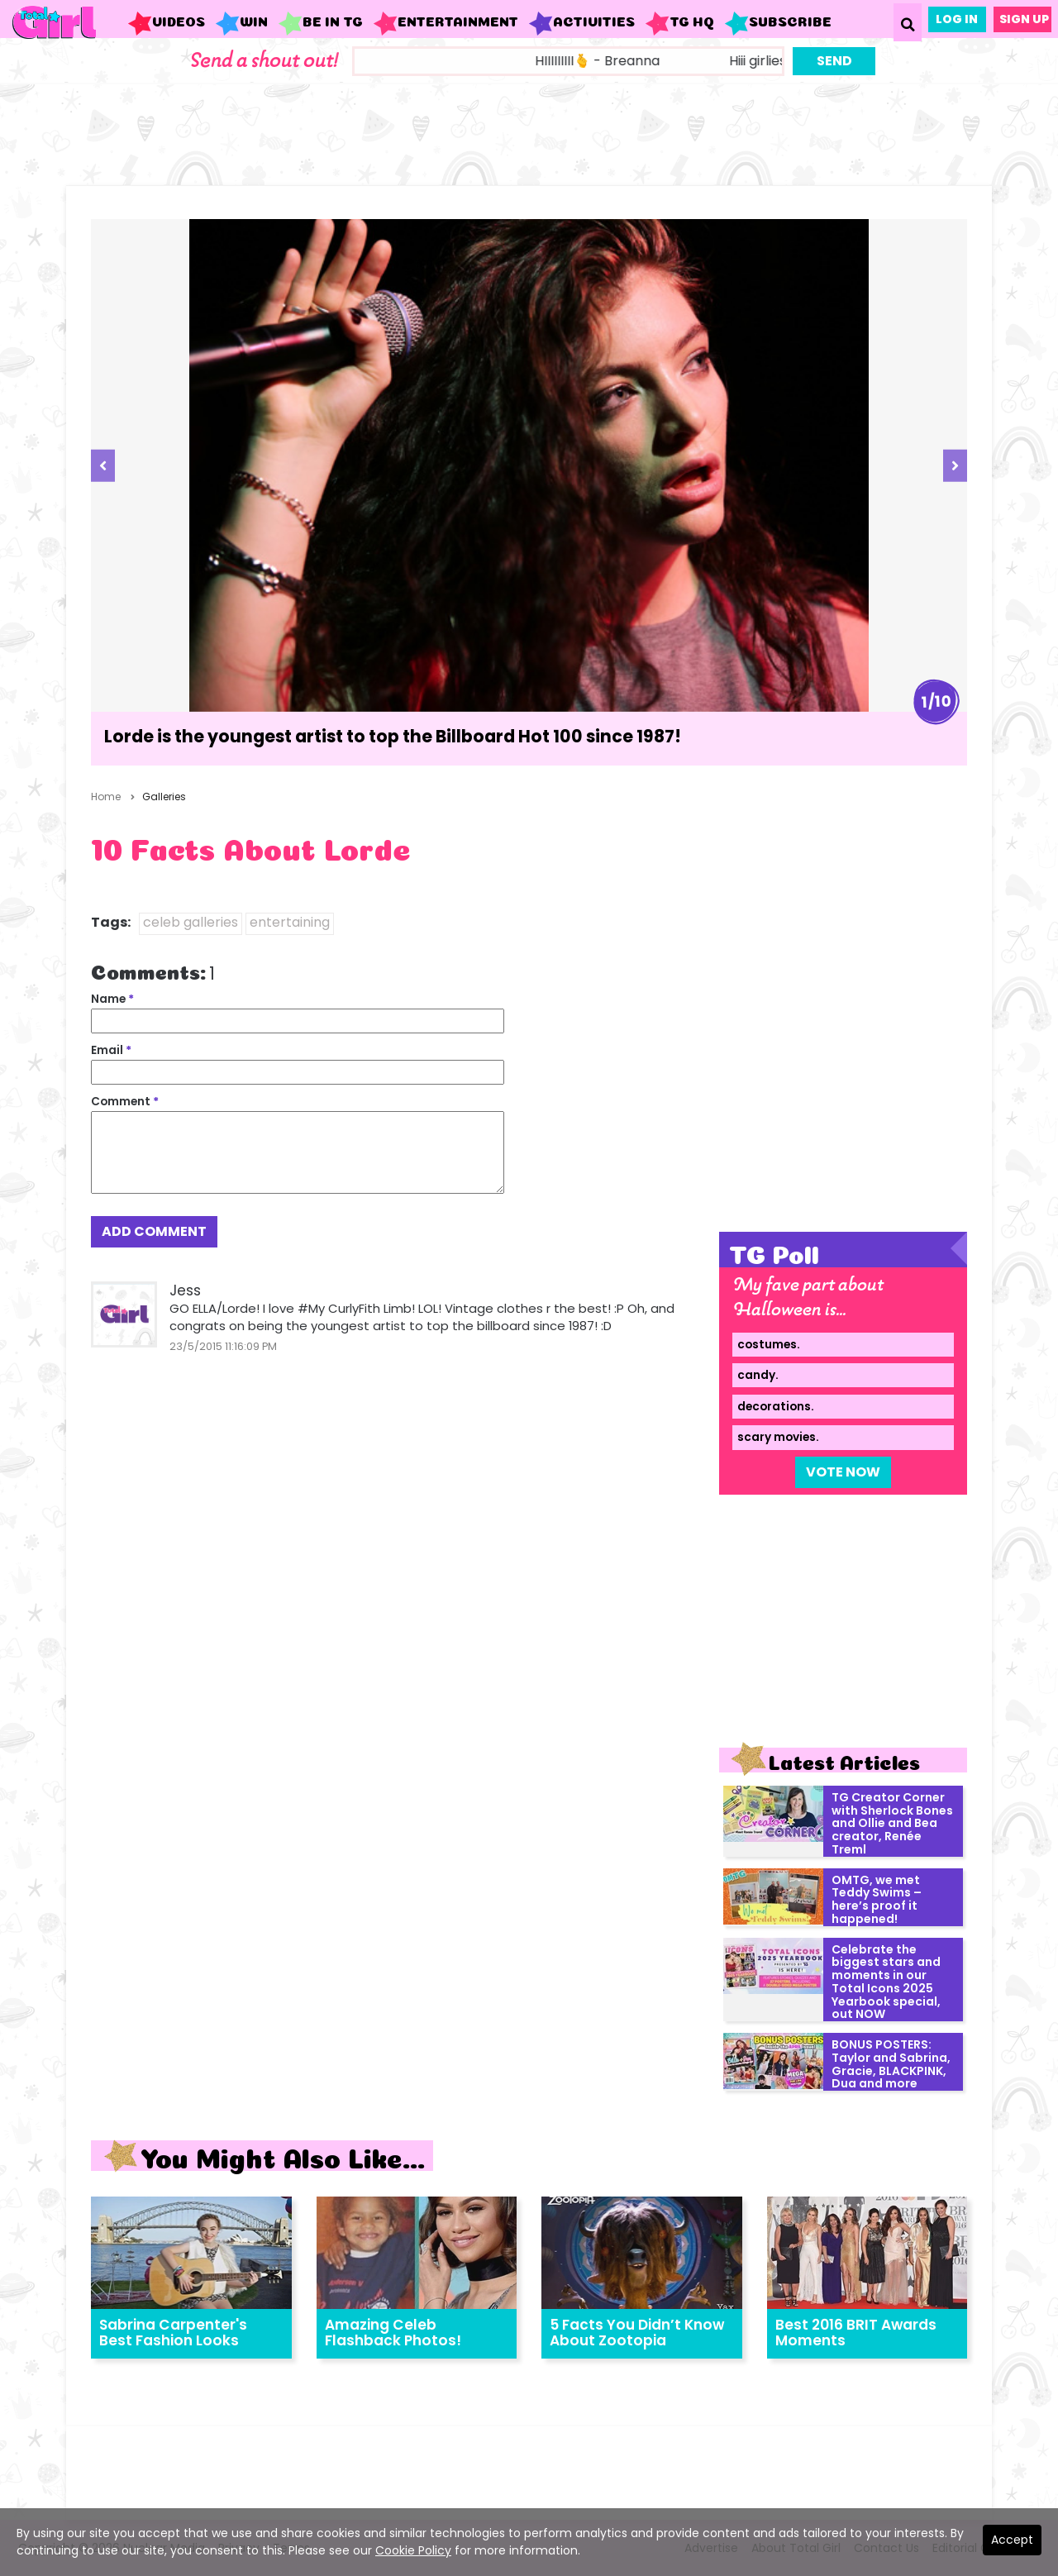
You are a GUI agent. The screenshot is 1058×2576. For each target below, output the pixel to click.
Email (111, 1050)
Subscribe (778, 23)
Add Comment (154, 1231)
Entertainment (445, 23)
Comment (125, 1101)
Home (106, 796)
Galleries (164, 796)
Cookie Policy (413, 2550)
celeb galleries (190, 922)
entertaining (290, 922)
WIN (241, 23)
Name (112, 999)
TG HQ (679, 23)
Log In (957, 19)
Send (834, 60)
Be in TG (320, 23)
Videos (166, 23)
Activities (581, 23)
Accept (1012, 2539)
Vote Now (843, 1471)
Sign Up (1024, 19)
